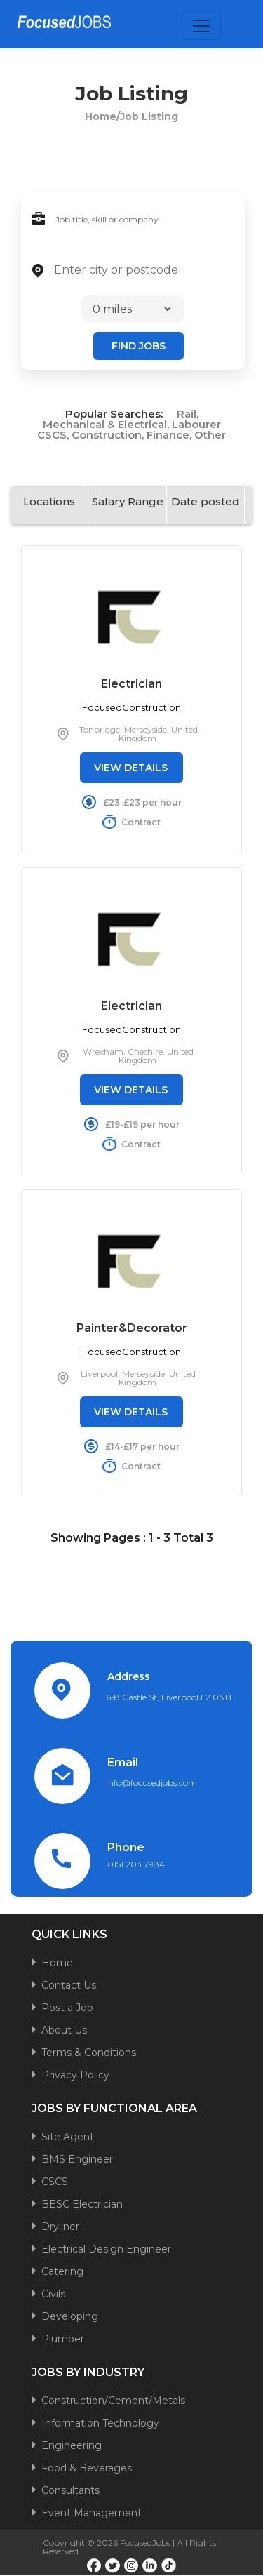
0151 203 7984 (136, 1864)
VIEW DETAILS (131, 767)
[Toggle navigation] (201, 26)
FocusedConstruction (131, 707)
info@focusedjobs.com (151, 1782)
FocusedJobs (145, 2542)
